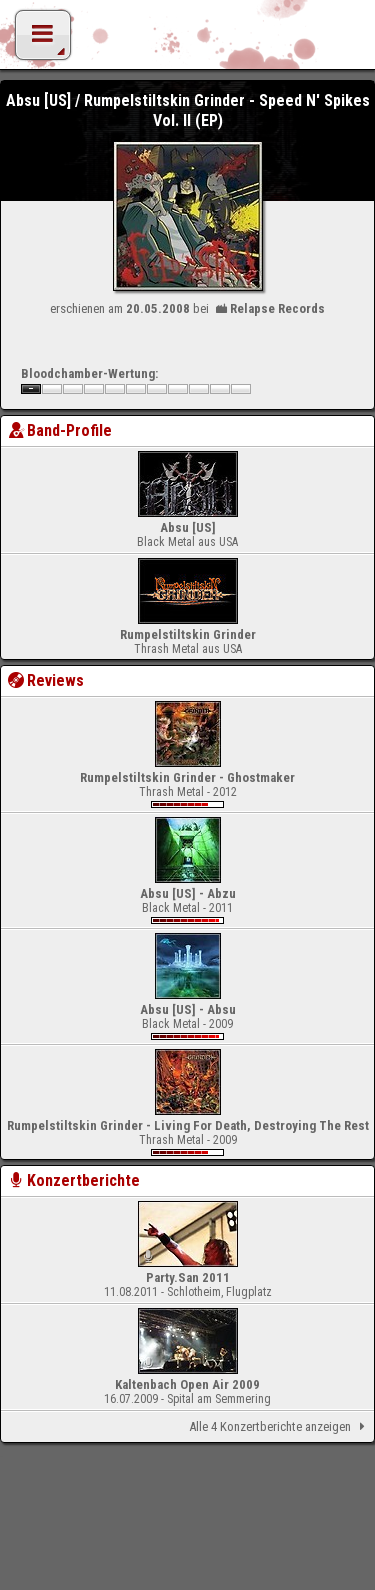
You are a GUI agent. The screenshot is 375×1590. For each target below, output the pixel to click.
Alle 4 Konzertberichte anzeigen (280, 1427)
